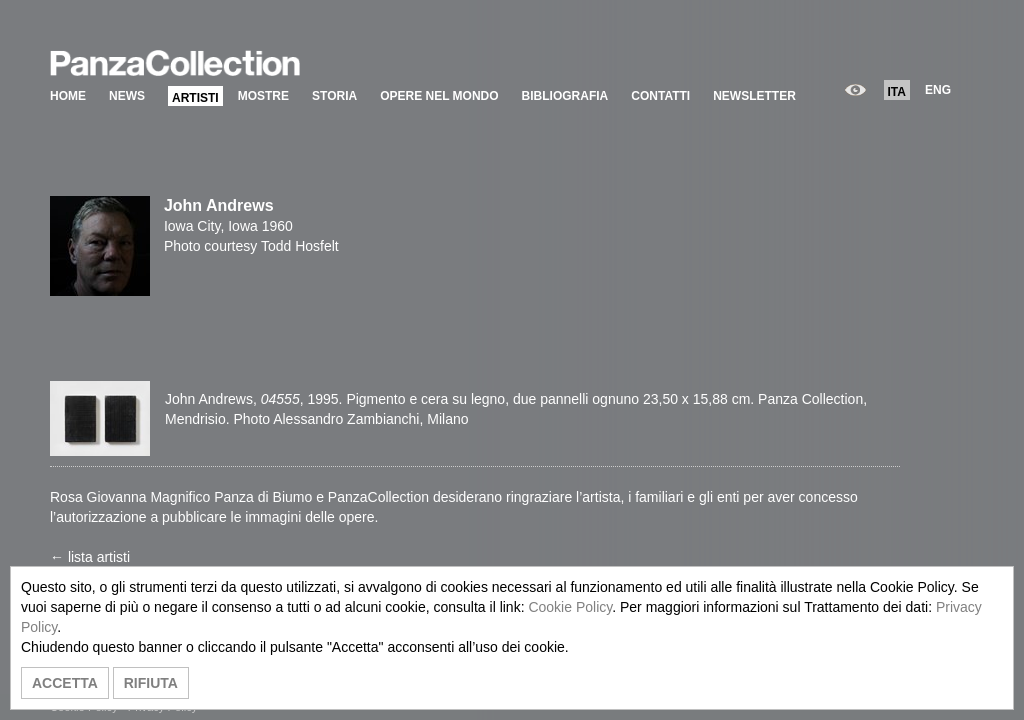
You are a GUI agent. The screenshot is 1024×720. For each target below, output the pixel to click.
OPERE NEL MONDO (439, 96)
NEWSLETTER (754, 96)
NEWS (127, 96)
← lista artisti (90, 557)
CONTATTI (660, 96)
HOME (68, 96)
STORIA (334, 96)
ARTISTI (195, 98)
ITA (897, 92)
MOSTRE (263, 96)
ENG (938, 90)
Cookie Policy (570, 607)
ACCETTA (65, 683)
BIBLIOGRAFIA (565, 96)
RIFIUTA (151, 683)
